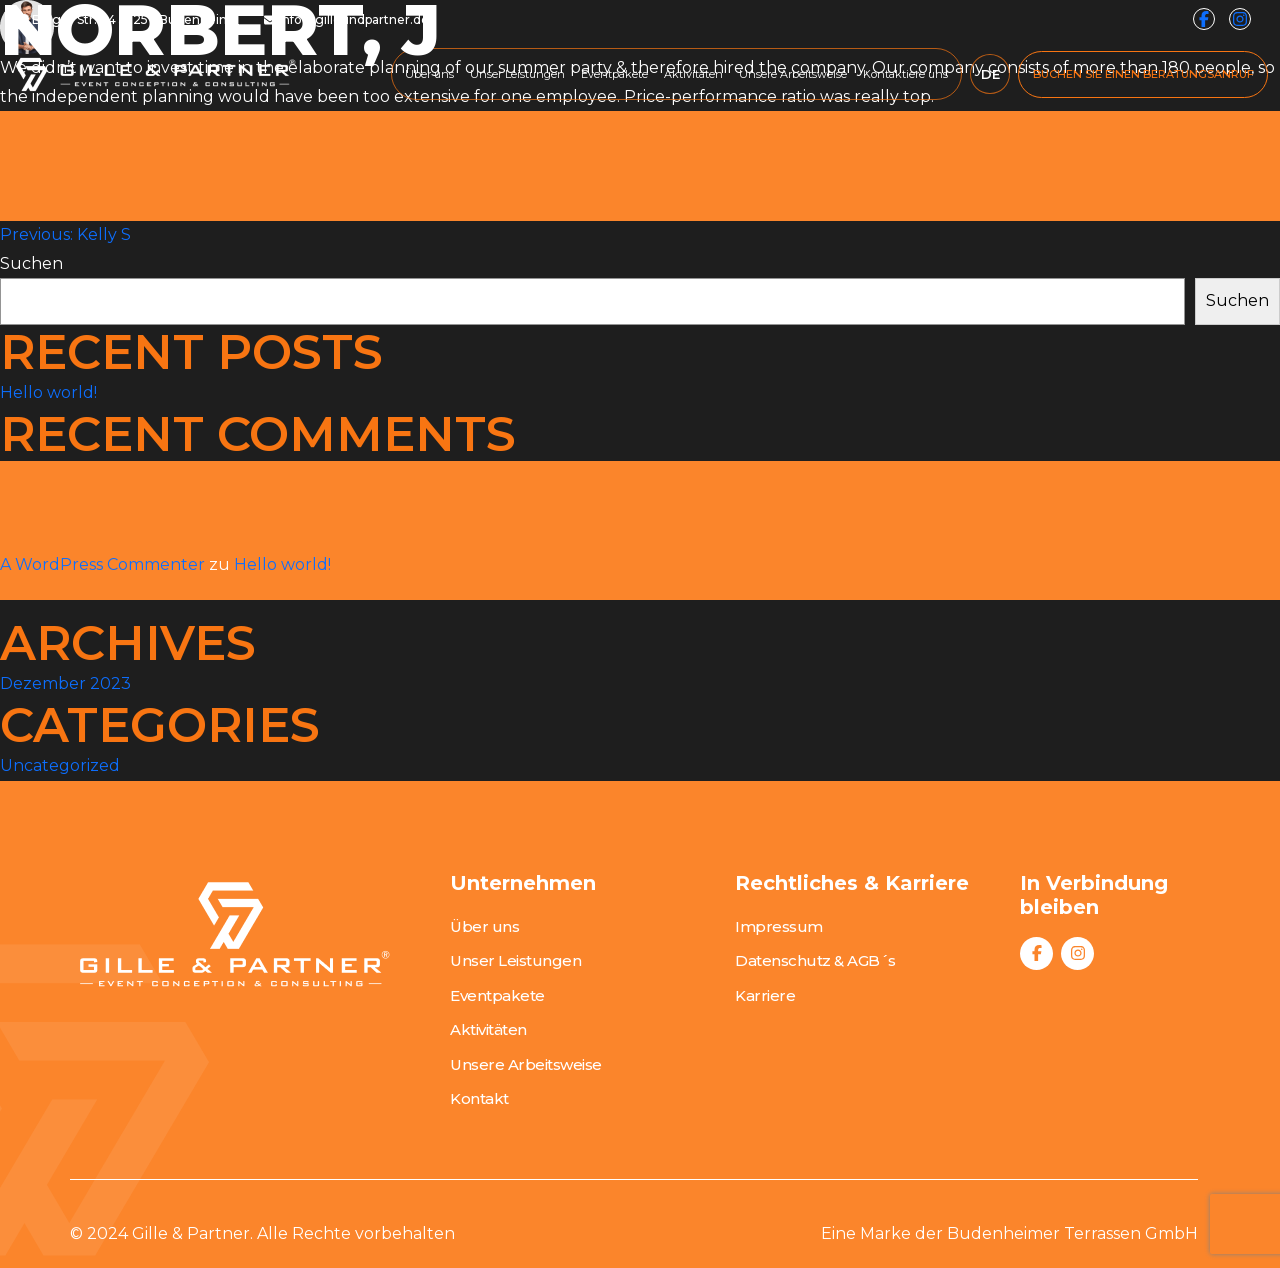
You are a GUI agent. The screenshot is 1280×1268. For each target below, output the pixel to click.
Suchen (31, 263)
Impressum (779, 926)
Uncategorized (60, 765)
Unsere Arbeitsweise (793, 74)
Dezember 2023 (65, 683)
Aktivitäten (693, 74)
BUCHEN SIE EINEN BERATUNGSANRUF (1143, 74)
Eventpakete (614, 74)
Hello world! (48, 392)
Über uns (429, 74)
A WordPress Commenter (102, 564)
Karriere (765, 995)
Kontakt (479, 1098)
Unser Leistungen (517, 74)
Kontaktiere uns (905, 74)
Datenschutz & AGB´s (815, 960)
